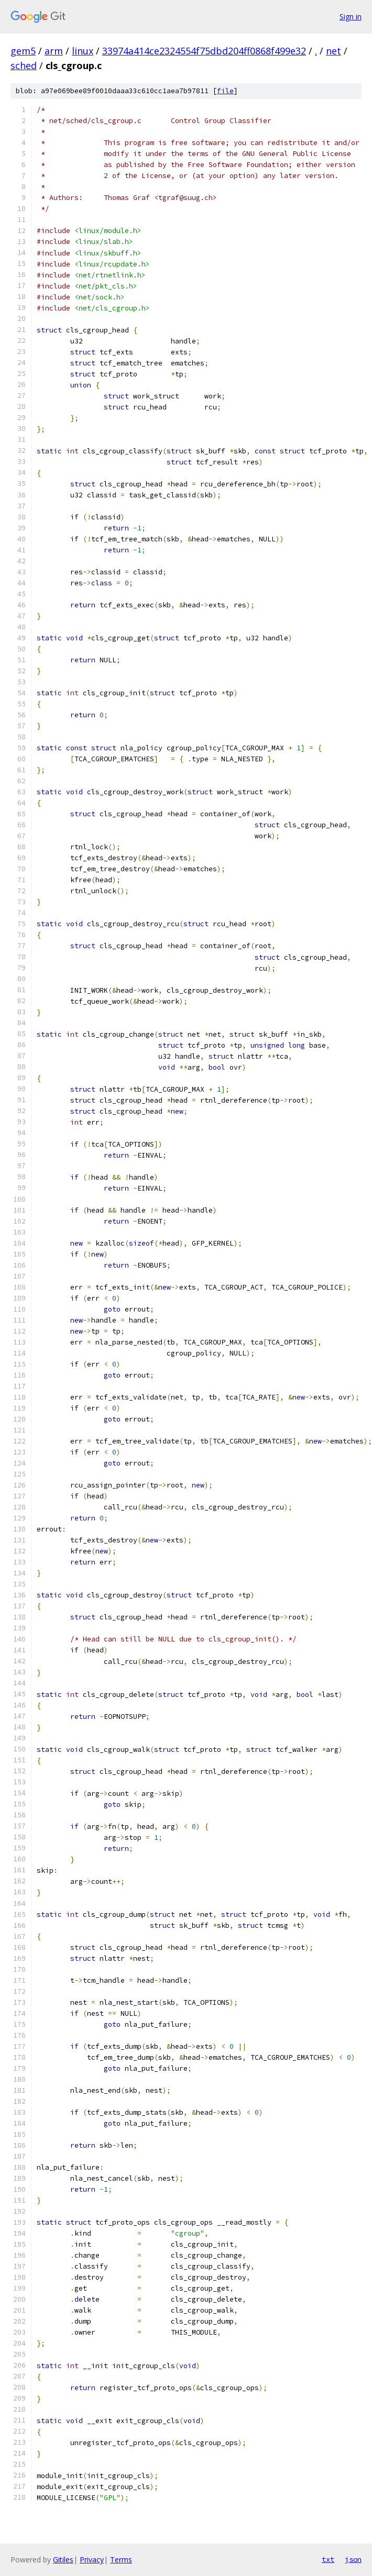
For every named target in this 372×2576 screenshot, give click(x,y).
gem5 (23, 51)
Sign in (351, 16)
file (225, 90)
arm (54, 51)
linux (82, 51)
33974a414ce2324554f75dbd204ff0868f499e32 (204, 51)
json (353, 2559)
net (333, 51)
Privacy (92, 2559)
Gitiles (63, 2559)
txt (328, 2559)
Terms (121, 2559)
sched (23, 65)
